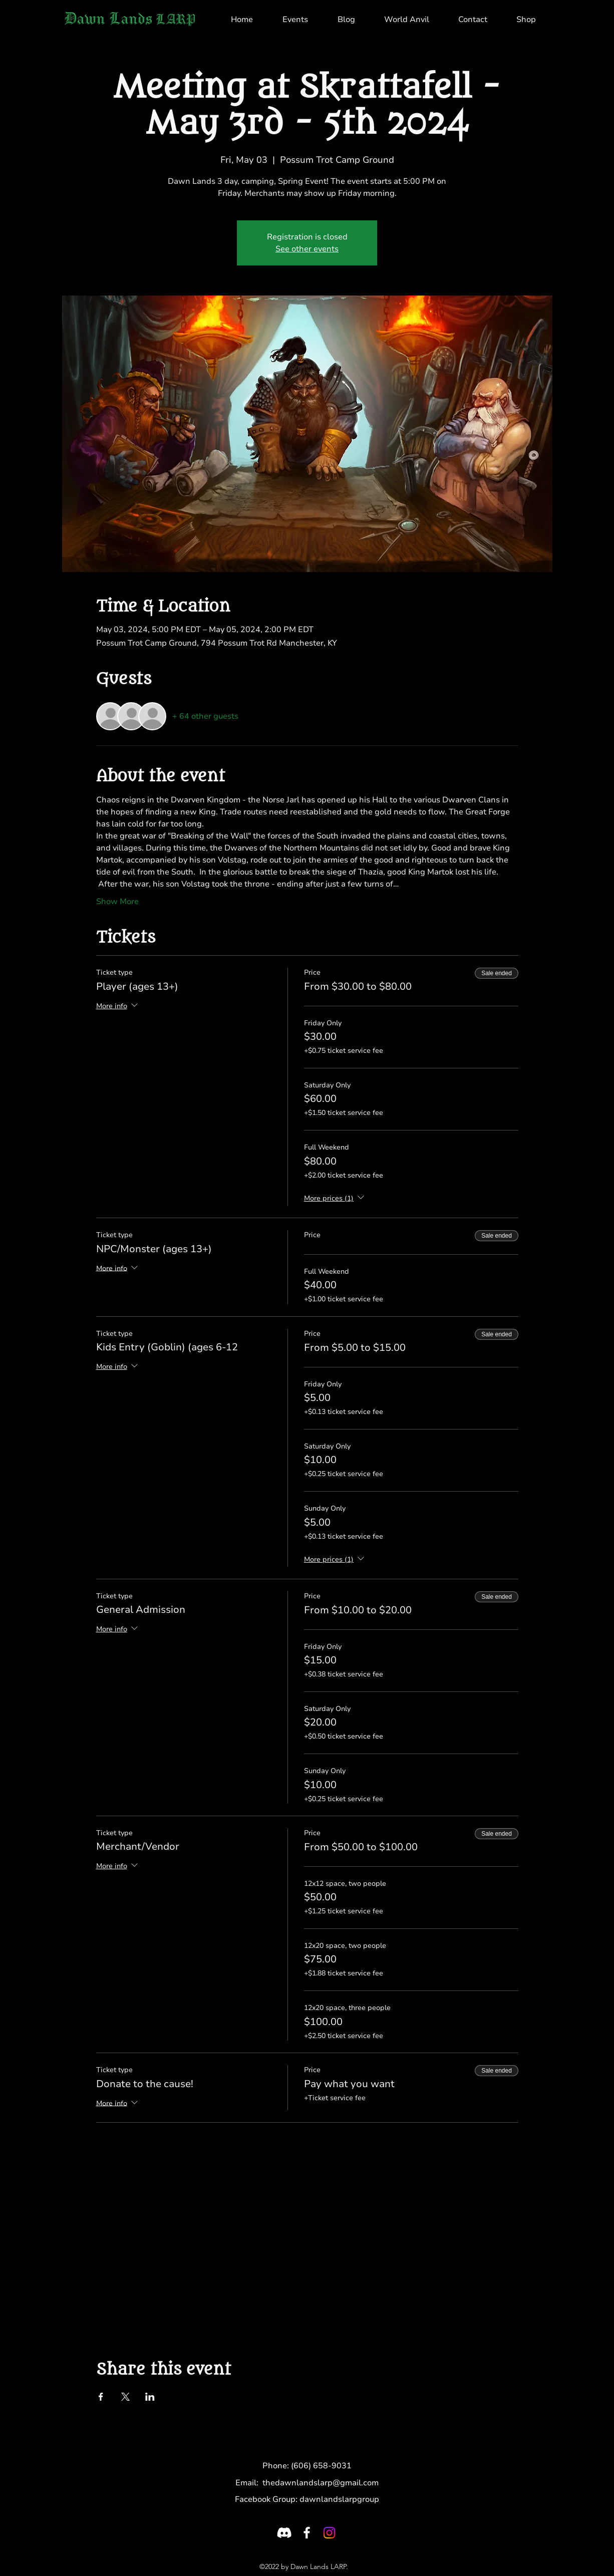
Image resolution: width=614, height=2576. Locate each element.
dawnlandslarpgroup (339, 2499)
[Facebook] (307, 2532)
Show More (117, 901)
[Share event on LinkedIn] (150, 2397)
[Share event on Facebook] (101, 2397)
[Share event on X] (125, 2397)
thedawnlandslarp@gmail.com (320, 2482)
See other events (307, 248)
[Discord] (284, 2532)
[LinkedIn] (329, 2532)
